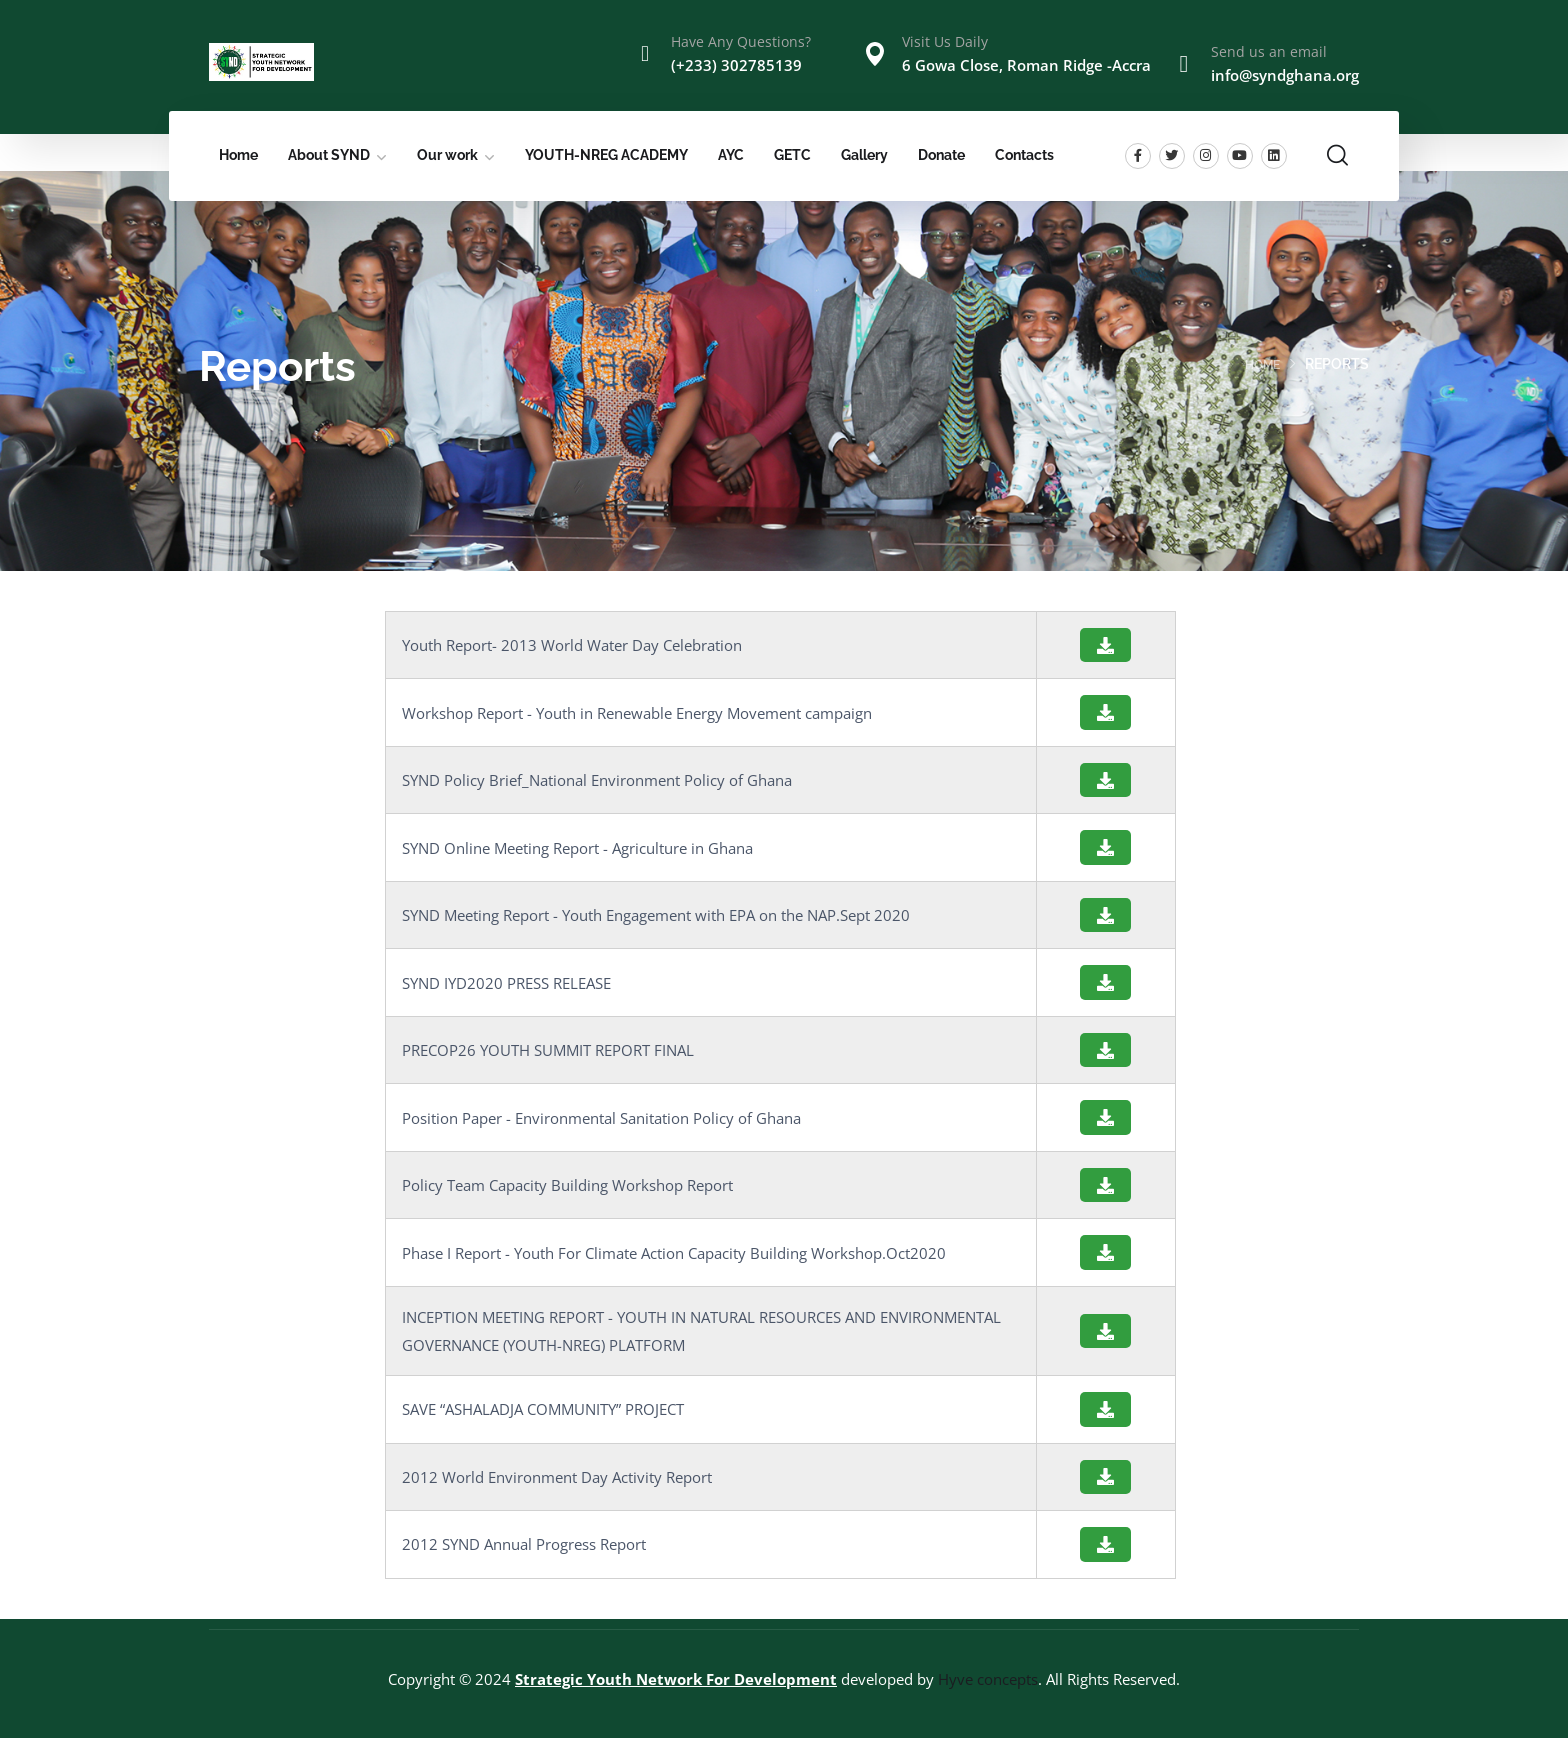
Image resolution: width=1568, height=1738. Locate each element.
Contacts (1024, 155)
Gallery (864, 155)
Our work (447, 155)
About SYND (329, 155)
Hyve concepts (988, 1679)
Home (238, 155)
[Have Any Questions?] (645, 54)
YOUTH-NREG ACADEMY (606, 155)
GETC (792, 155)
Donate (941, 155)
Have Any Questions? (741, 41)
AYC (731, 155)
